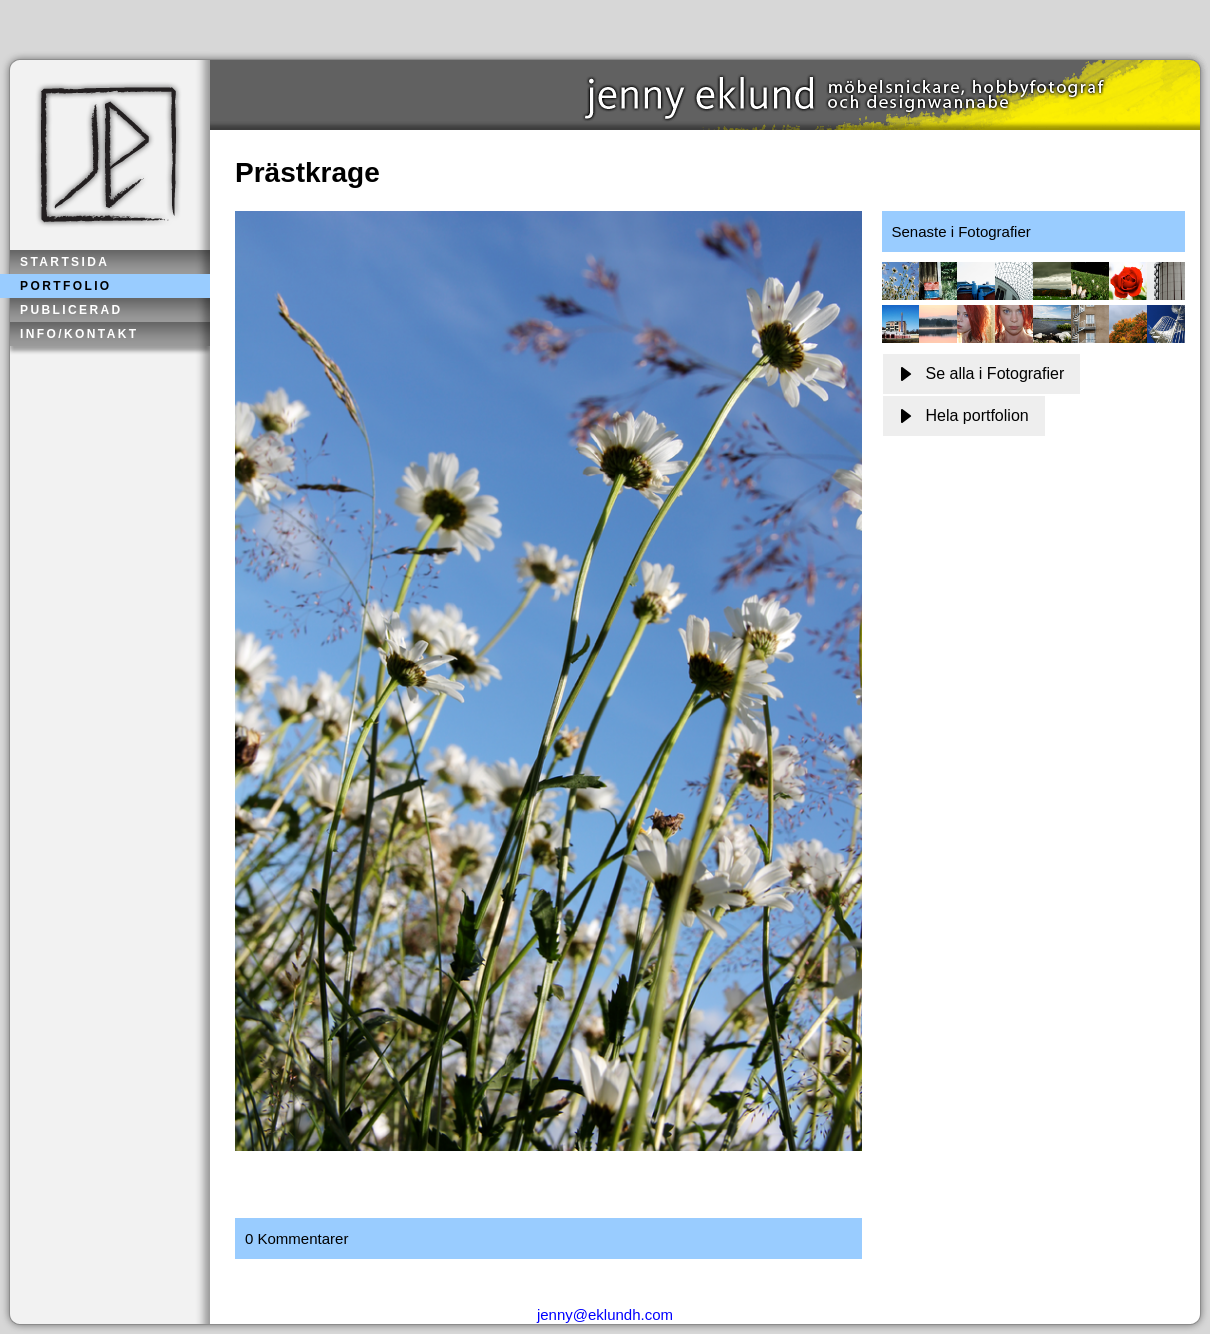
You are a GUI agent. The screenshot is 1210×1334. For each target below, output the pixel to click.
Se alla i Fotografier (982, 373)
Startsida (64, 262)
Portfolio (66, 286)
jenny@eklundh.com (605, 1314)
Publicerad (71, 310)
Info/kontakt (79, 334)
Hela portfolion (964, 415)
